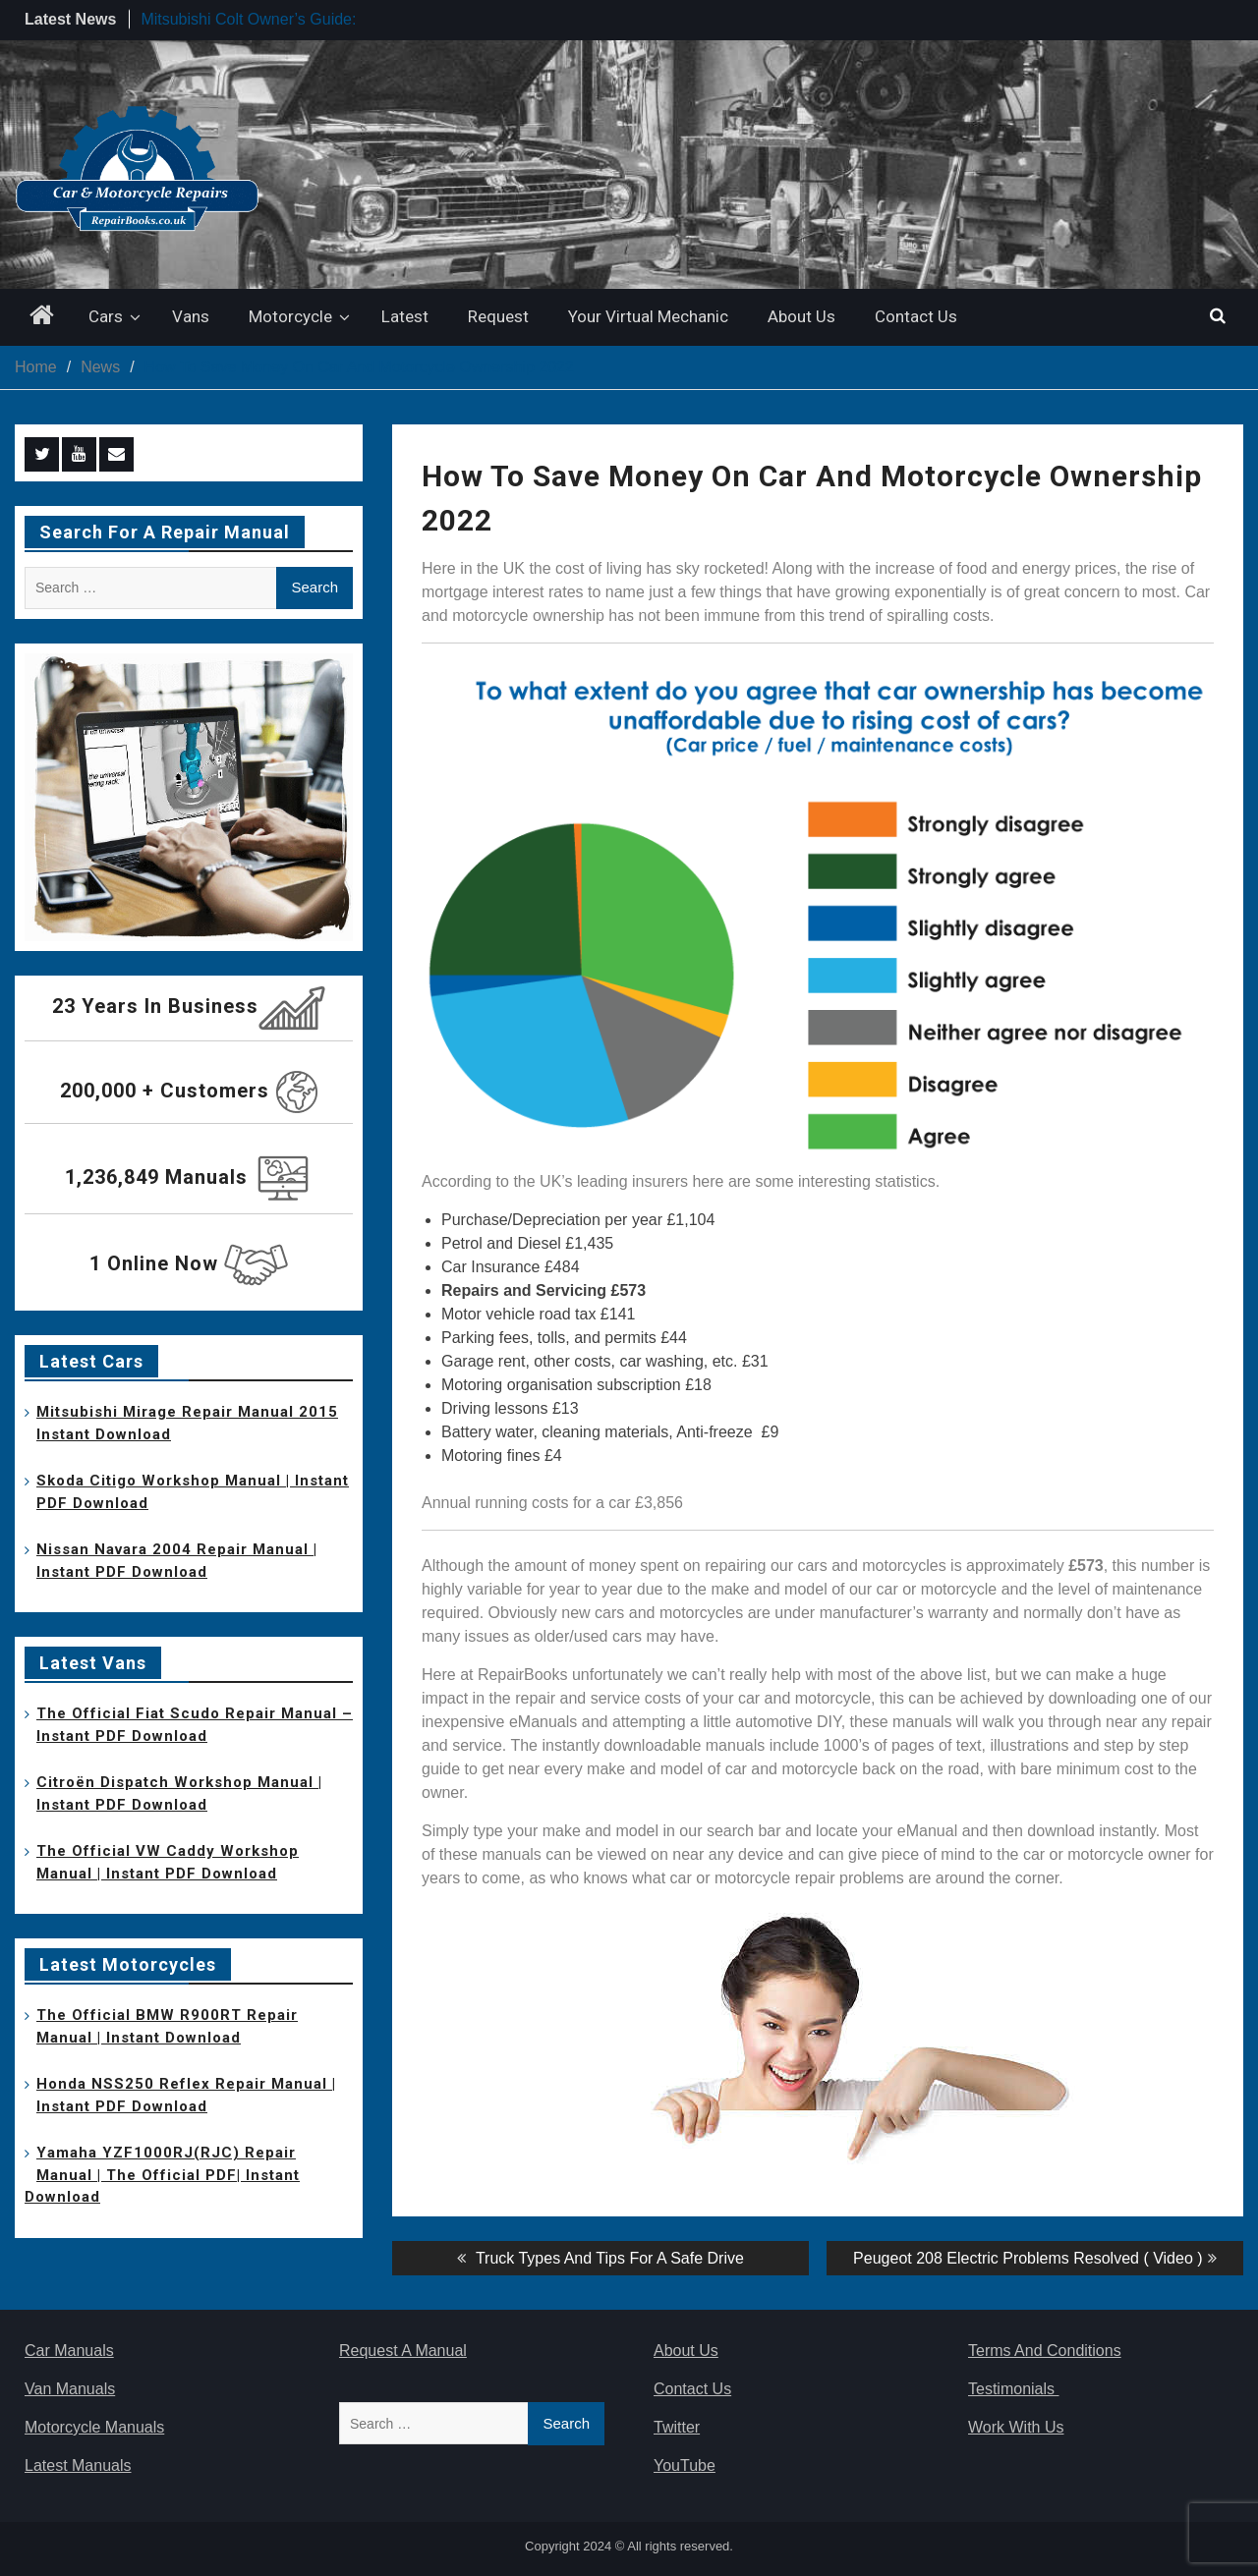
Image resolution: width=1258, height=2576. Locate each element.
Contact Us (916, 316)
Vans (190, 316)
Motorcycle (290, 316)
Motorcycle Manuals (94, 2427)
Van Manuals (70, 2388)
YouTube (684, 2465)
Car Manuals (69, 2350)
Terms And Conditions (1044, 2350)
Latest (405, 316)
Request (498, 316)
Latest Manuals (78, 2465)
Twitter (677, 2427)
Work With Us (1015, 2427)
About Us (801, 316)
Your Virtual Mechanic (648, 316)
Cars (105, 316)
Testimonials (1013, 2388)
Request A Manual (403, 2350)
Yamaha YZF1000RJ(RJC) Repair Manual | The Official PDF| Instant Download (162, 2175)
